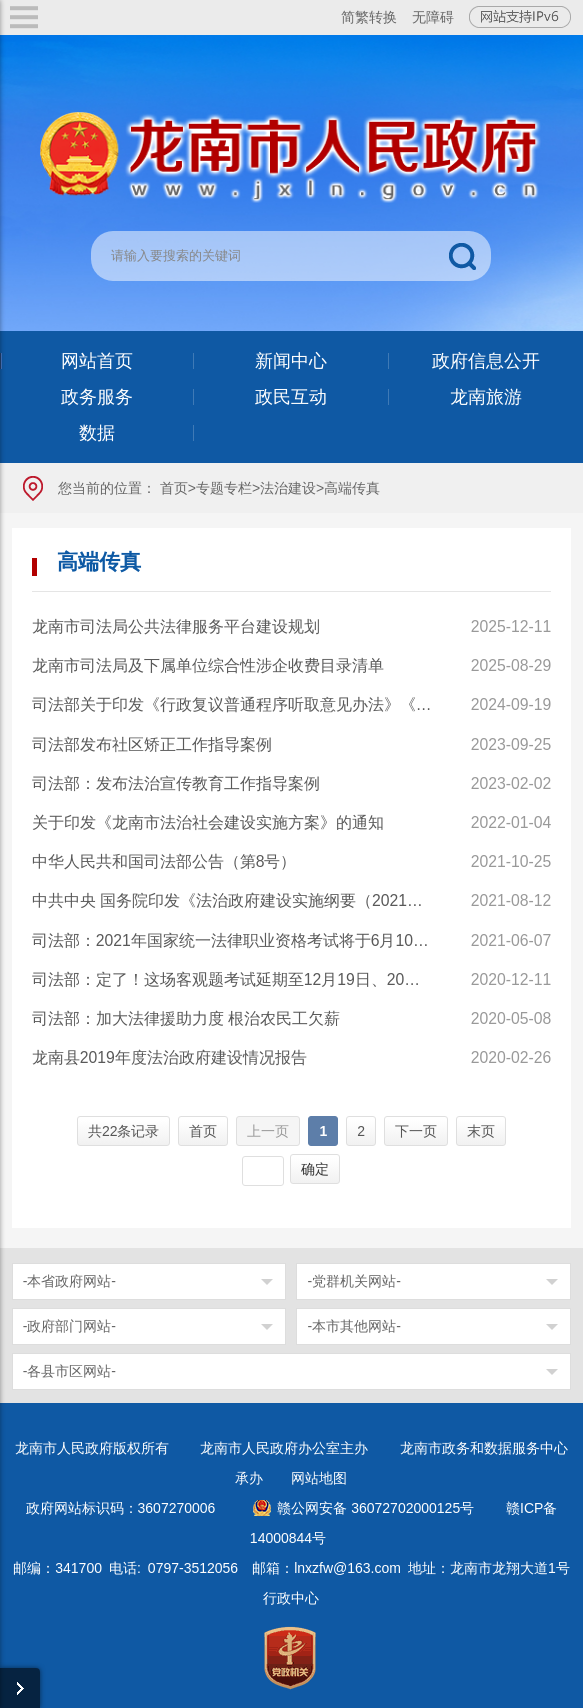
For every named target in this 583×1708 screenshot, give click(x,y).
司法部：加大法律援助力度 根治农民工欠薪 (186, 1018)
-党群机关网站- (353, 1281)
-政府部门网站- (69, 1326)
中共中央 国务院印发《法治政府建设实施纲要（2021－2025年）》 (233, 900)
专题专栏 (224, 488)
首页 (174, 488)
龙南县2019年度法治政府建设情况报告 (169, 1057)
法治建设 (288, 488)
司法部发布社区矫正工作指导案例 (152, 744)
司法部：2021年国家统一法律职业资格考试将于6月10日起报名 (233, 940)
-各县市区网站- (69, 1371)
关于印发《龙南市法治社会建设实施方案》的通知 (208, 822)
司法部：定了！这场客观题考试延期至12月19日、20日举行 (233, 979)
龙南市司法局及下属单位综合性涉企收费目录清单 (208, 665)
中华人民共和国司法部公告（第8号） (164, 861)
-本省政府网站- (69, 1281)
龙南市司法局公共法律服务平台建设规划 (176, 626)
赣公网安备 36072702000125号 (375, 1508)
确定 (315, 1169)
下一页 (416, 1131)
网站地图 (319, 1478)
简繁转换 (369, 17)
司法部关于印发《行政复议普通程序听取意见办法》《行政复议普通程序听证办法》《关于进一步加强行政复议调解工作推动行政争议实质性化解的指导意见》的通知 (233, 704)
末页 (481, 1131)
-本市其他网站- (353, 1326)
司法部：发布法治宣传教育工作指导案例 (176, 783)
